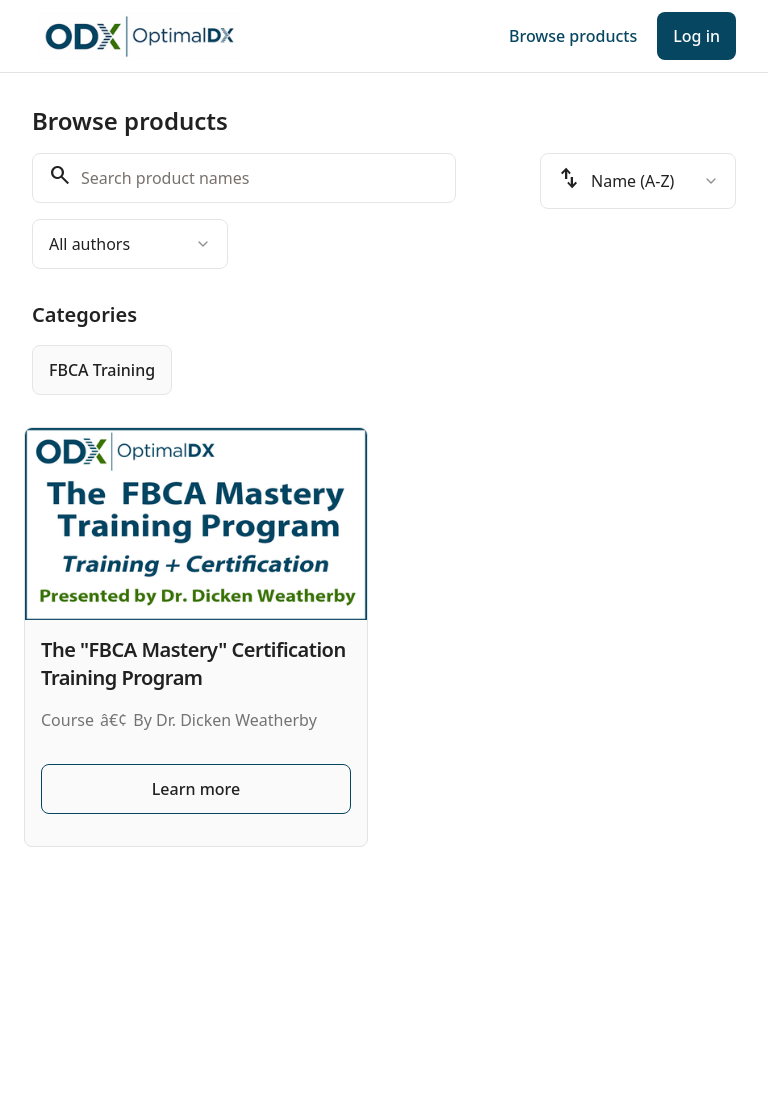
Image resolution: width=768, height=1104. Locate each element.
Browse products (573, 36)
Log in (696, 36)
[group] (384, 370)
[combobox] (130, 244)
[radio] (102, 370)
